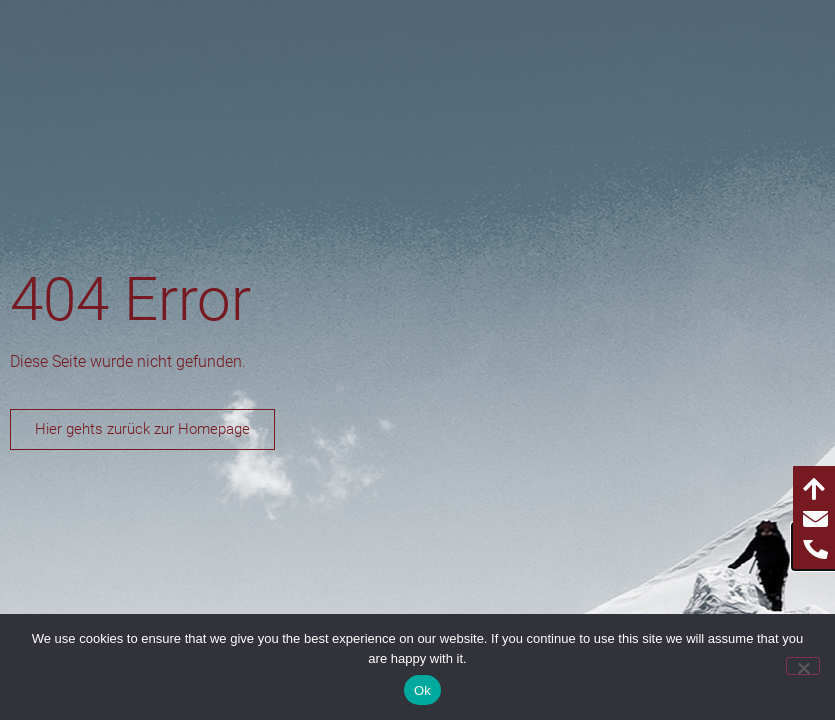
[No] (803, 666)
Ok (422, 690)
